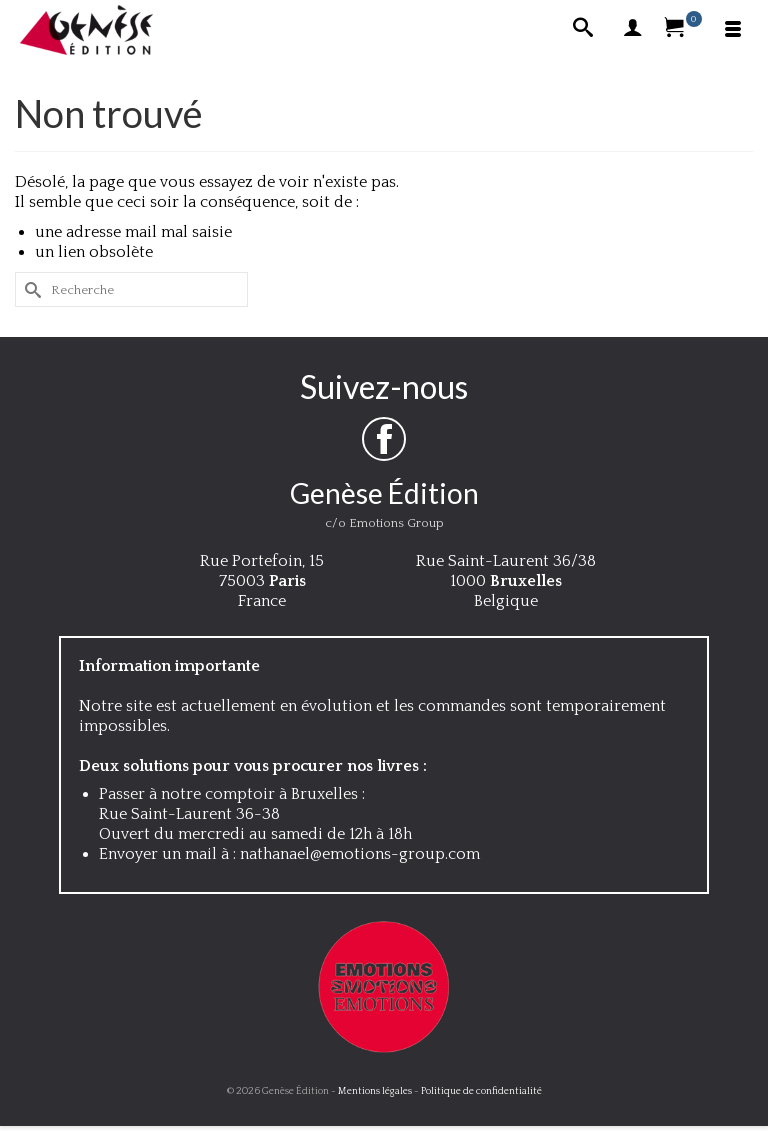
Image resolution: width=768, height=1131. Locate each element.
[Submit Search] (30, 289)
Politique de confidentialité (481, 1091)
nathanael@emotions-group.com (360, 854)
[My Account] (633, 30)
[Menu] (733, 30)
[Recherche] (583, 30)
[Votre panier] (683, 30)
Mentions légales (375, 1091)
